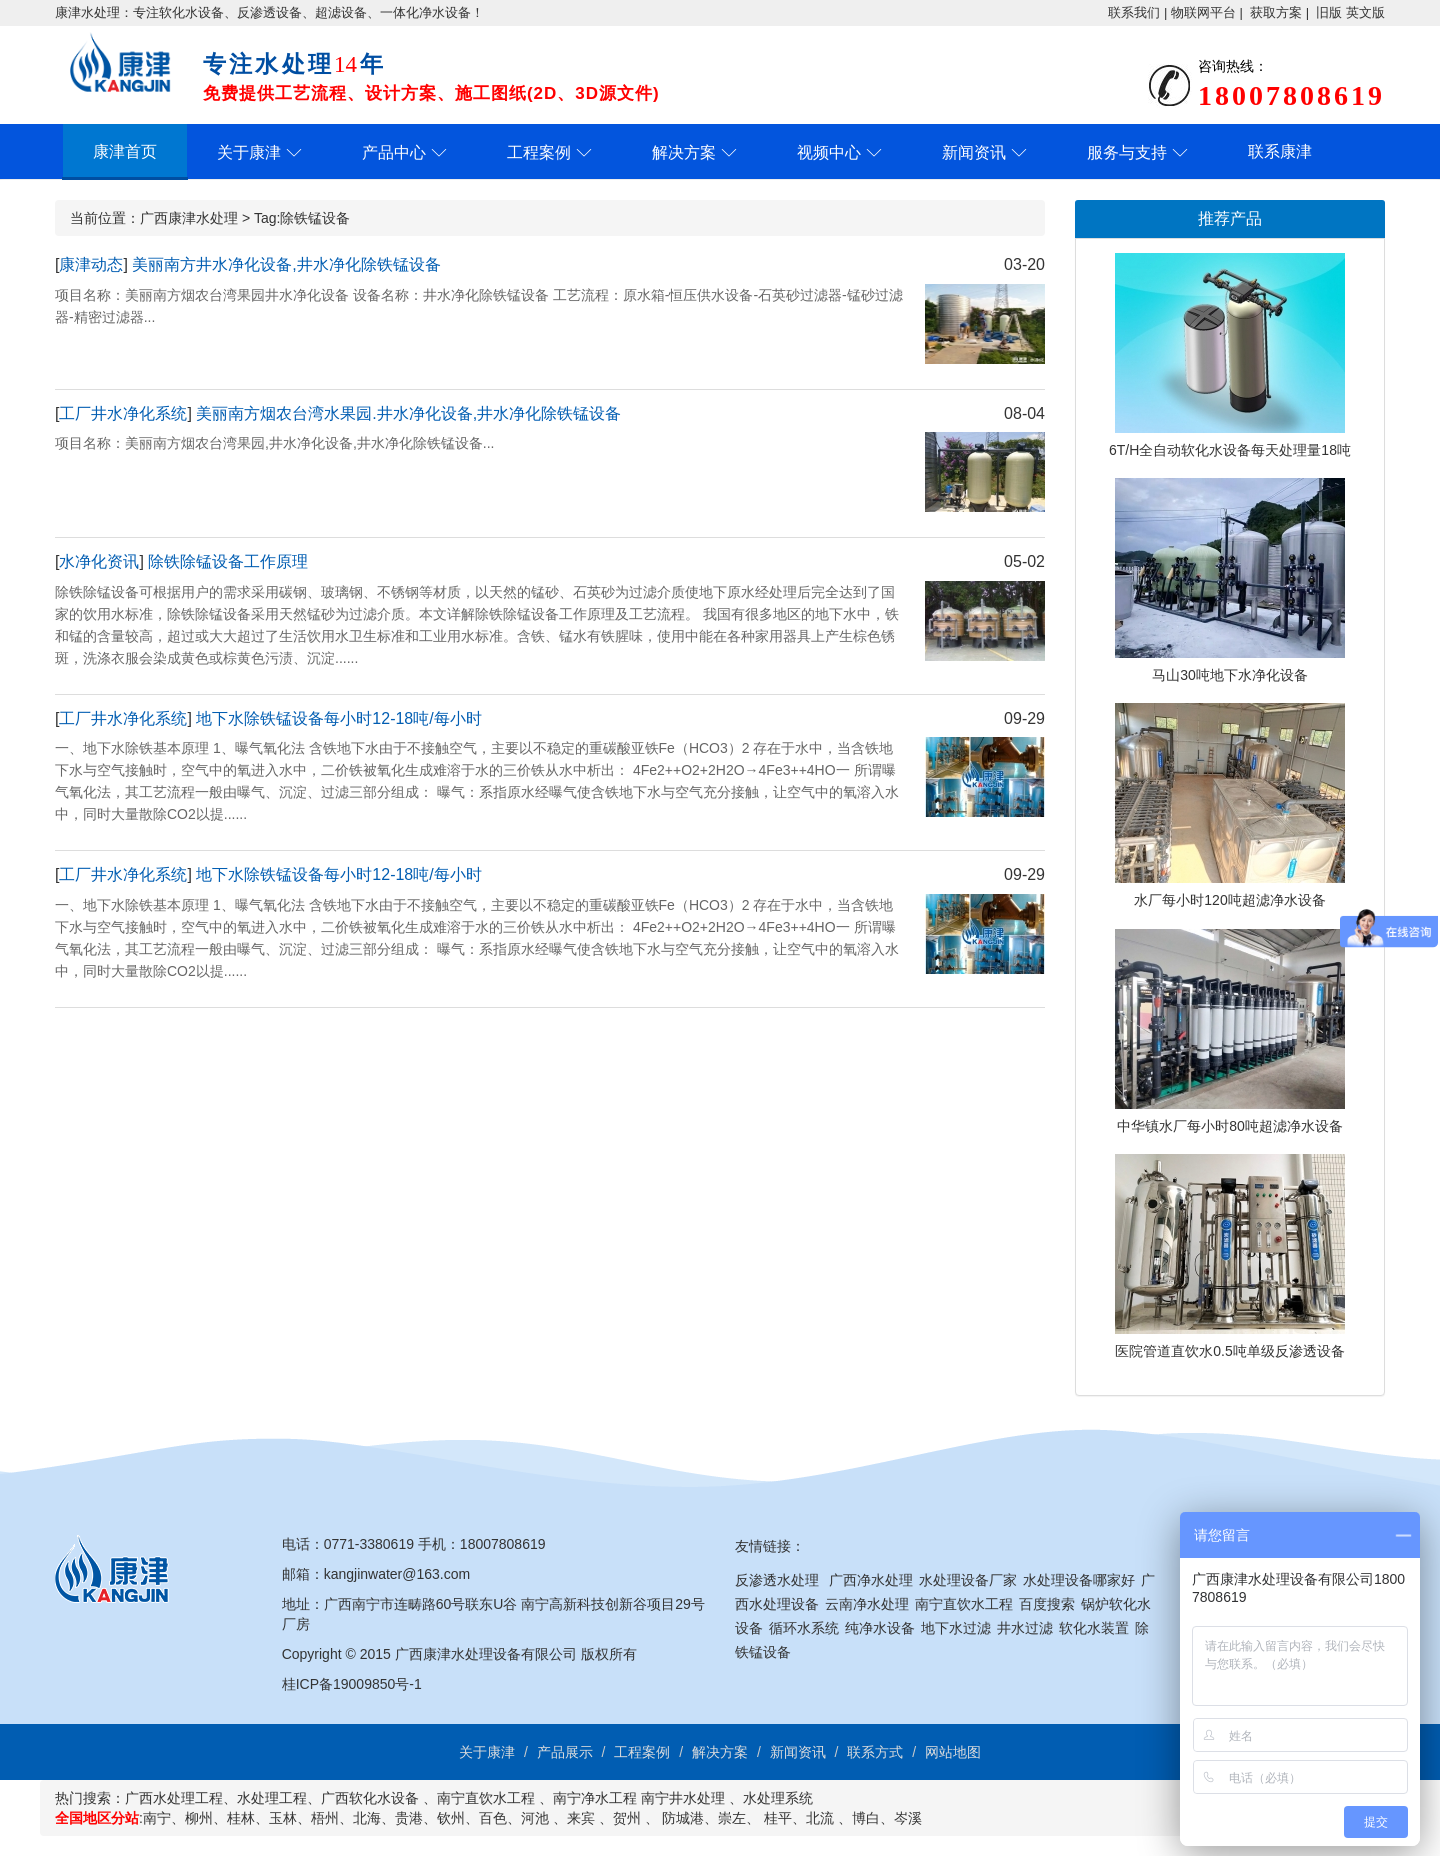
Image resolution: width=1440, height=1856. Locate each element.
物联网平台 (1203, 12)
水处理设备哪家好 (1079, 1580)
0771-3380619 (369, 1544)
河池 (535, 1818)
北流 (820, 1818)
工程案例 (539, 152)
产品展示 (565, 1752)
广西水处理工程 (174, 1798)
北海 (367, 1818)
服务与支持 (1127, 152)
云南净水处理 (867, 1604)
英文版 (1365, 12)
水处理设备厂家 (968, 1580)
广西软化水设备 (370, 1798)
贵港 (409, 1818)
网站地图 (953, 1752)
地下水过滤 (956, 1628)
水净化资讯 (99, 561)
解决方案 (684, 152)
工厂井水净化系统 (123, 413)
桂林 (241, 1818)
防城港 (683, 1818)
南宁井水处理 (683, 1798)
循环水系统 (804, 1628)
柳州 (199, 1818)
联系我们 (1134, 12)
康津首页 (125, 151)
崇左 (732, 1818)
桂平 (778, 1818)
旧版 (1329, 12)
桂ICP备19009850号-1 (352, 1684)
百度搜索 (1047, 1604)
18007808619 (503, 1544)
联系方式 (875, 1752)
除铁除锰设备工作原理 (228, 561)
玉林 (283, 1818)
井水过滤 (1025, 1628)
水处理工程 (272, 1798)
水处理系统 (778, 1798)
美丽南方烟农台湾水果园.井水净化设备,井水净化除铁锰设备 (408, 413)
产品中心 (394, 152)
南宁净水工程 (595, 1798)
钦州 (451, 1818)
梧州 (325, 1818)
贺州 (627, 1818)
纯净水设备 (880, 1628)
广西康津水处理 (189, 218)
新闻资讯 (974, 152)
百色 (493, 1818)
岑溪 (908, 1818)
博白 (866, 1818)
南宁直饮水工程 (964, 1604)
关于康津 (249, 152)
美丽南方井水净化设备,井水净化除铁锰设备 (286, 264)
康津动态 (91, 264)
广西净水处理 (871, 1580)
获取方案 (1276, 12)
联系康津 (1280, 151)
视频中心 (829, 152)
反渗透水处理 (777, 1580)
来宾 (581, 1818)
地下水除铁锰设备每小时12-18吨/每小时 (338, 718)
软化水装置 (1094, 1628)
